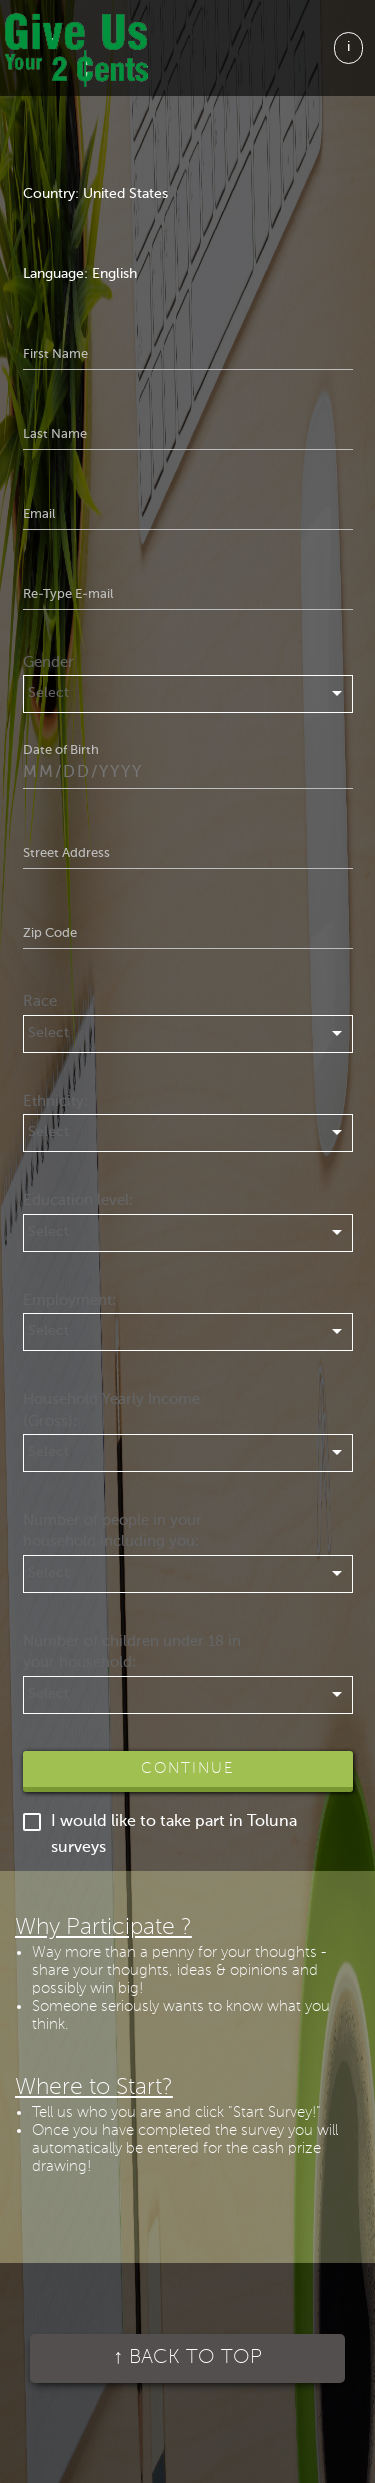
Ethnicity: (55, 1101)
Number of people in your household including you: (112, 1531)
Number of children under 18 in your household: (132, 1652)
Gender (48, 662)
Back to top (187, 2358)
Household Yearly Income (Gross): (111, 1410)
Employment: (69, 1300)
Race (40, 1001)
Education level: (78, 1200)
